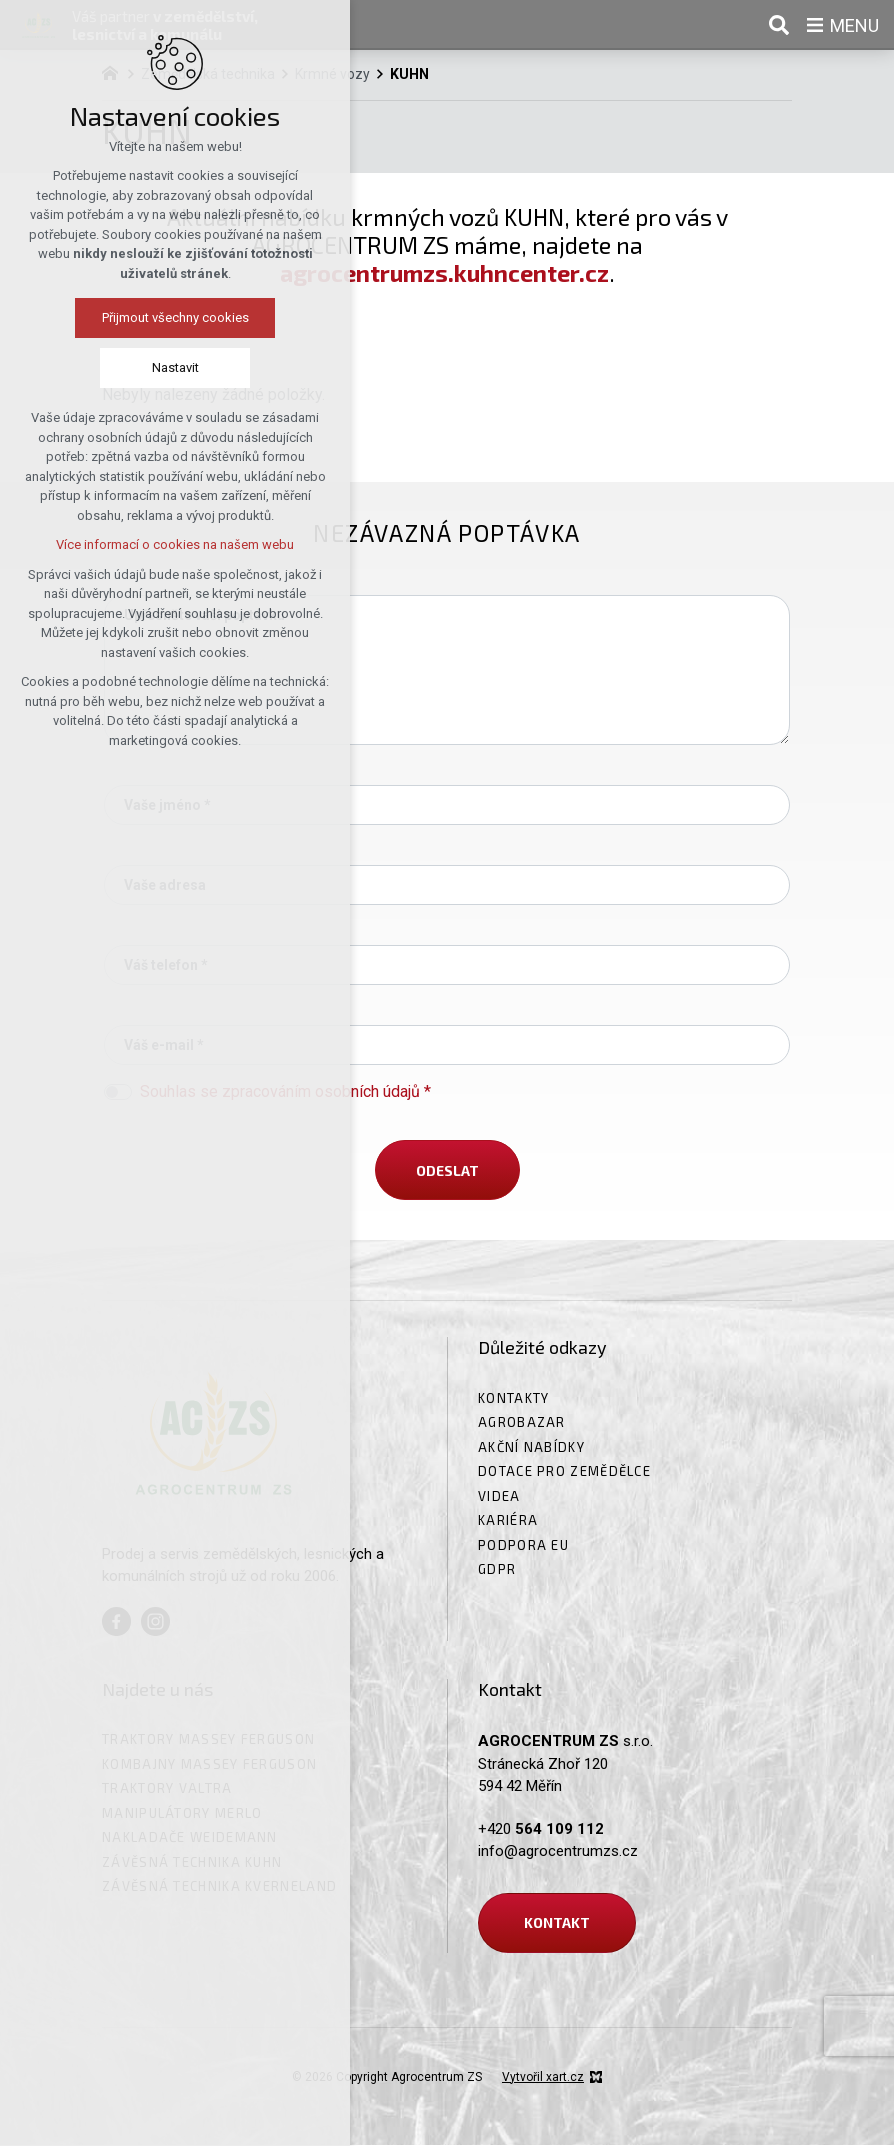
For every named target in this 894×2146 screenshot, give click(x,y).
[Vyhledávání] (779, 25)
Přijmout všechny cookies (138, 317)
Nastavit (138, 367)
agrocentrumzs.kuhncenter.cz (444, 273)
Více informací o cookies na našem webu (139, 544)
